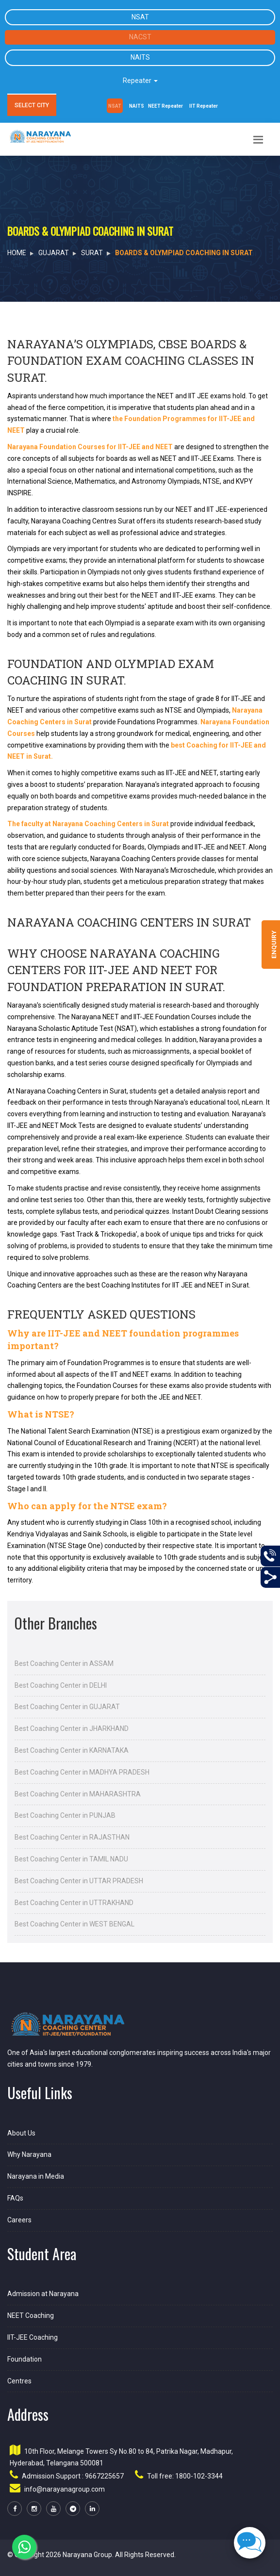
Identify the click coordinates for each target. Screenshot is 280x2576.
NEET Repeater (165, 106)
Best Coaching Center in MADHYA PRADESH (82, 1772)
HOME (16, 253)
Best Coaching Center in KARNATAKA (72, 1750)
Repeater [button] (140, 80)
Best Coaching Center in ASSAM (64, 1663)
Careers (19, 2220)
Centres (19, 2381)
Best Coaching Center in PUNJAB (65, 1815)
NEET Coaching (30, 2315)
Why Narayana (29, 2154)
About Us (21, 2133)
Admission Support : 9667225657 (73, 2476)
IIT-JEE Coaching (32, 2337)
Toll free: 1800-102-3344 (185, 2476)
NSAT (140, 17)
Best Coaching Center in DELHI (61, 1685)
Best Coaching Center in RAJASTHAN (72, 1837)
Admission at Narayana (43, 2294)
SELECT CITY (32, 105)
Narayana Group (87, 2555)
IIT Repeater (203, 106)
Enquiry (274, 944)
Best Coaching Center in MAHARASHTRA (78, 1794)
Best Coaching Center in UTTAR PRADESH (79, 1881)
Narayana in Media (35, 2176)
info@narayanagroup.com (64, 2489)
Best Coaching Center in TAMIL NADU (71, 1859)
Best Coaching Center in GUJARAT (67, 1707)
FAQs (15, 2198)
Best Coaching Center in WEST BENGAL (74, 1924)
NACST (140, 37)
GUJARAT (53, 253)
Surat (92, 253)
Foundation (24, 2359)
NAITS (140, 57)
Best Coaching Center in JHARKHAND (72, 1728)
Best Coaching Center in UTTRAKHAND (74, 1903)
